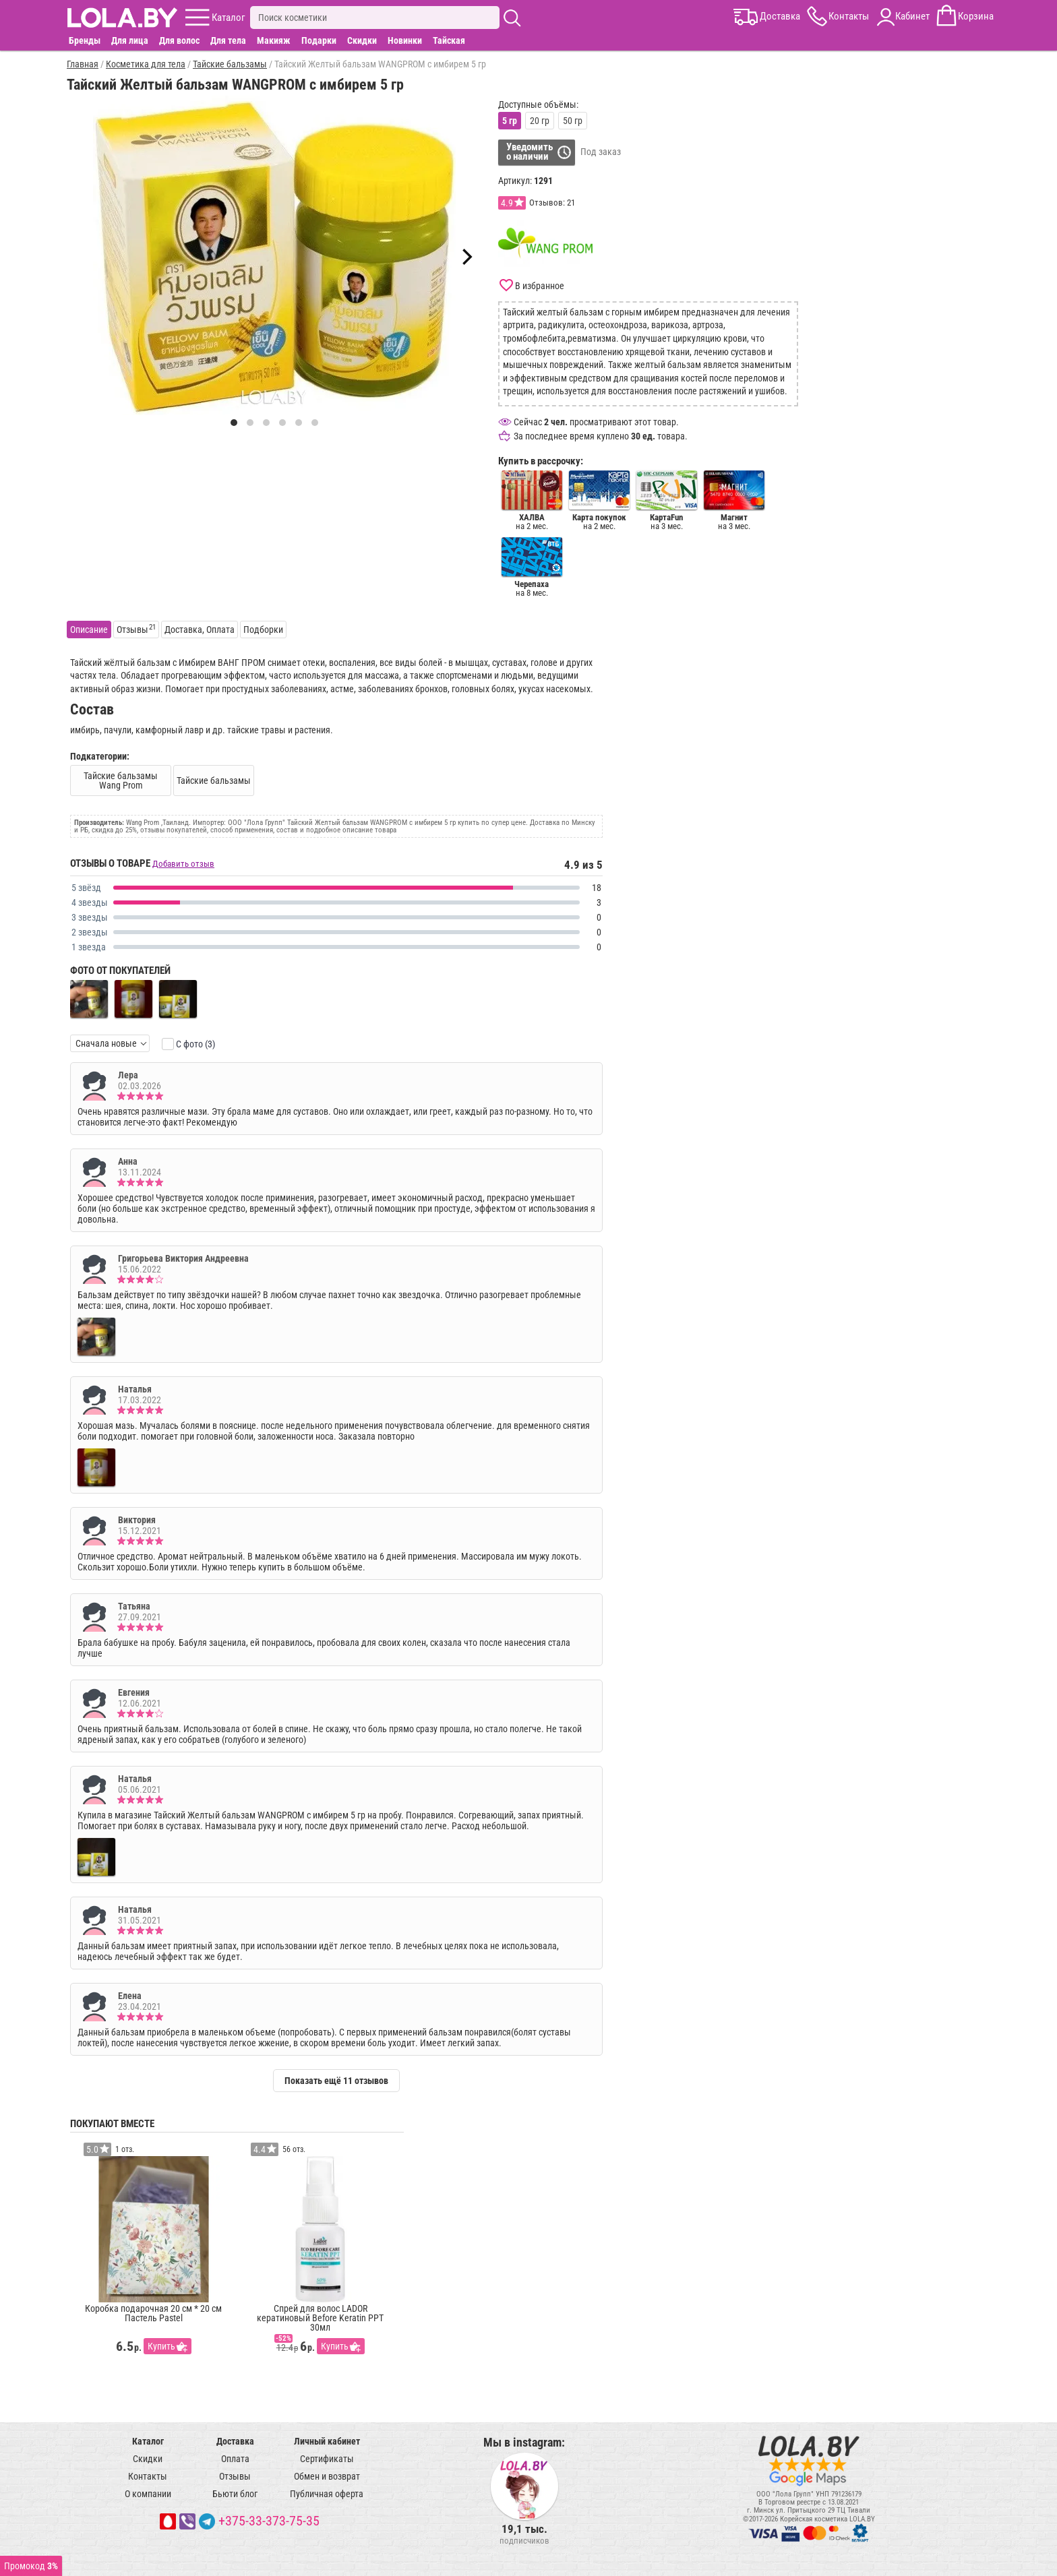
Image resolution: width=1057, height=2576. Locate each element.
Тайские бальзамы (214, 780)
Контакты (147, 2476)
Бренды (84, 40)
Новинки (405, 40)
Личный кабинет (327, 2441)
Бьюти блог (235, 2493)
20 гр (539, 120)
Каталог (148, 2441)
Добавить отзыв (183, 864)
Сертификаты (327, 2458)
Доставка (235, 2441)
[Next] (465, 256)
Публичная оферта (326, 2493)
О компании (148, 2493)
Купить (161, 2346)
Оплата (235, 2458)
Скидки (362, 40)
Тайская (449, 40)
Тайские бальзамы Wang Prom (121, 780)
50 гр (572, 120)
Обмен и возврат (327, 2476)
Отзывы (235, 2476)
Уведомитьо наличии (529, 151)
